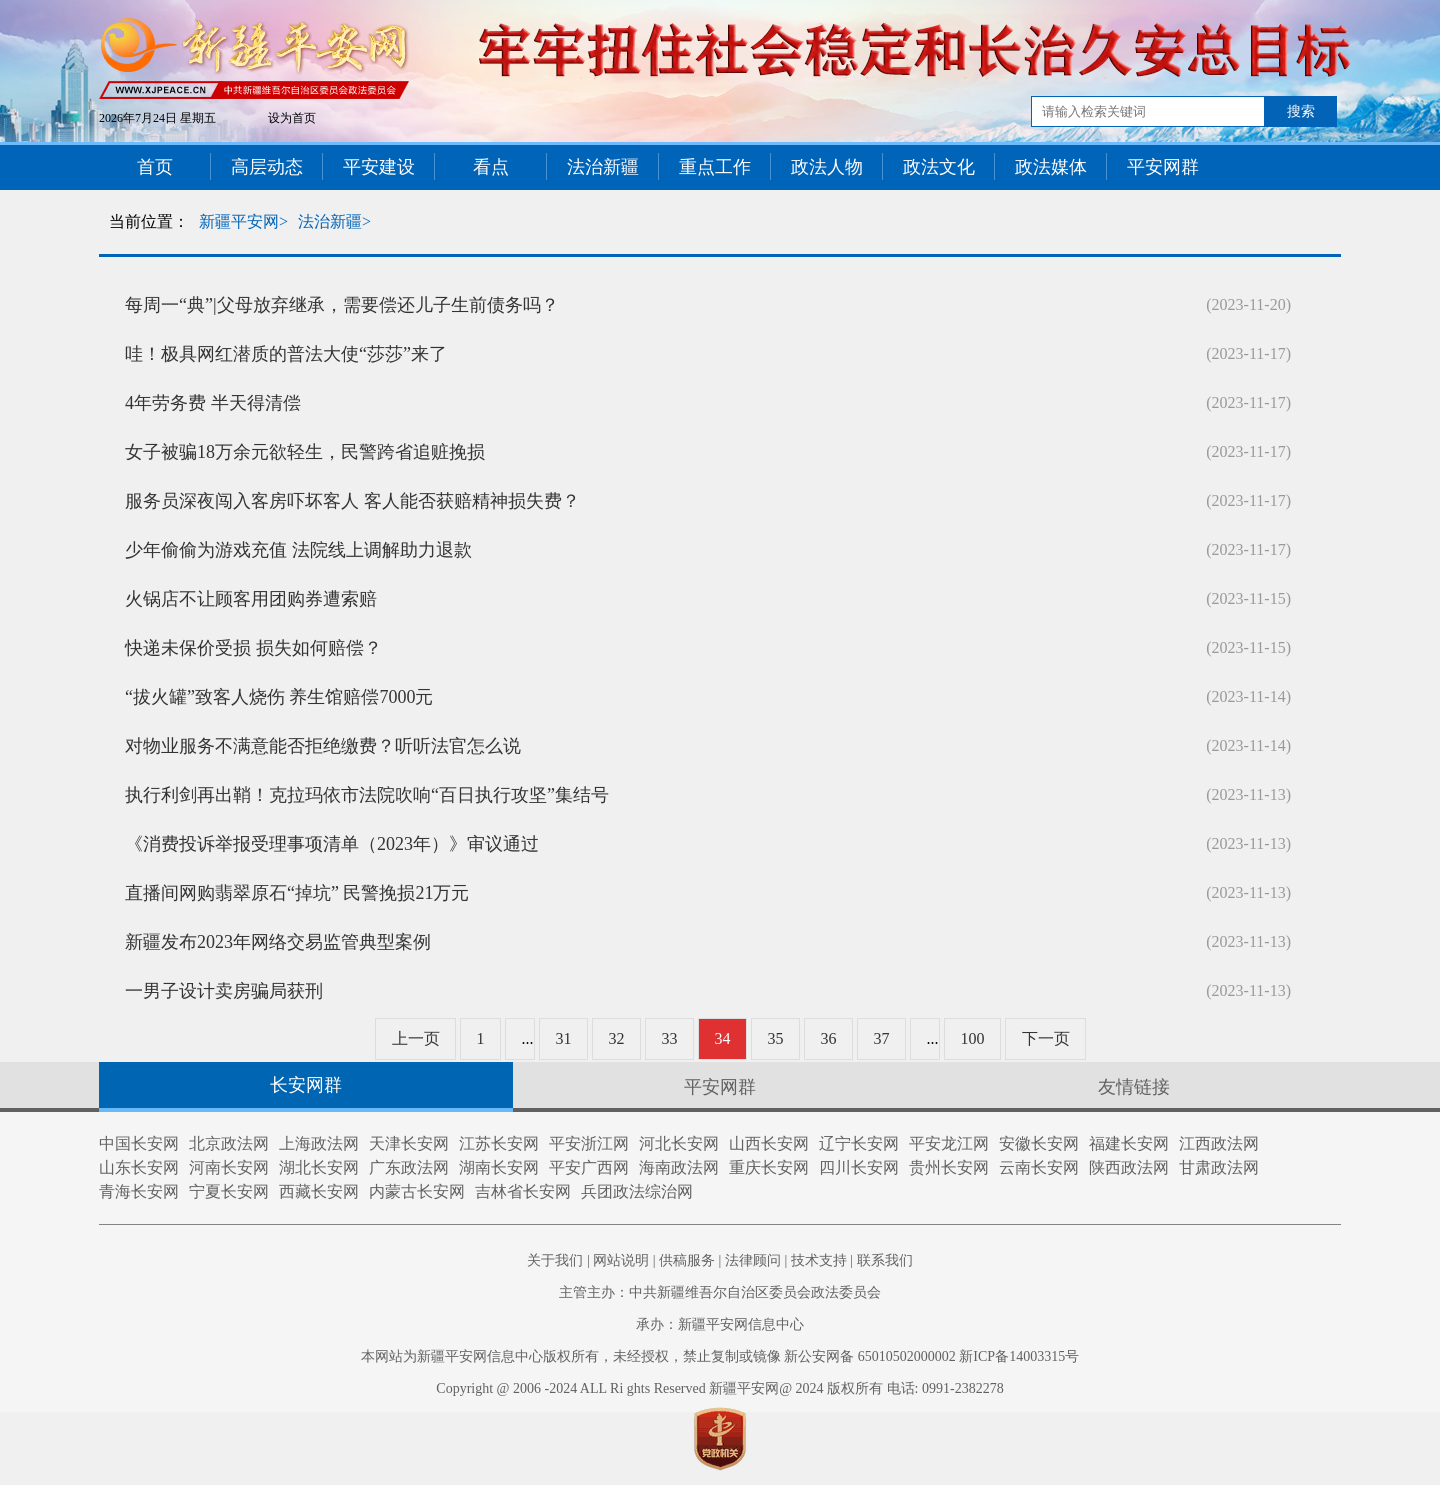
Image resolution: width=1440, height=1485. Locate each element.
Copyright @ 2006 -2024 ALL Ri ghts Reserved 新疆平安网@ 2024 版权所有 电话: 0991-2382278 (719, 1388)
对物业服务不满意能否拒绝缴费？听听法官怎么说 (323, 746)
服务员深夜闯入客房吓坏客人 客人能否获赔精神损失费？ (352, 501)
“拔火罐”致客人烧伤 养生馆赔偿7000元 (279, 697)
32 (617, 1038)
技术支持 (819, 1260)
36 (829, 1038)
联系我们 (885, 1260)
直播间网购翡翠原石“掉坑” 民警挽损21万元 (297, 893)
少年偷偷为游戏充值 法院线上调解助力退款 (298, 550)
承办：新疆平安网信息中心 (720, 1324)
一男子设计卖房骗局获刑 (224, 991)
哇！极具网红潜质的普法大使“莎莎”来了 (286, 354)
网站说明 (621, 1260)
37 (882, 1038)
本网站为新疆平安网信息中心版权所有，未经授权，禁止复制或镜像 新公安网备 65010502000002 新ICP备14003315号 (720, 1356)
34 (723, 1038)
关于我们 (555, 1260)
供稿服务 (687, 1260)
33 (670, 1038)
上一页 (416, 1038)
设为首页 (292, 118)
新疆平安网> (243, 221)
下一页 (1046, 1038)
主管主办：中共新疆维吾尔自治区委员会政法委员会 (720, 1292)
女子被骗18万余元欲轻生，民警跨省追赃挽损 (305, 452)
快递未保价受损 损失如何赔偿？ (253, 648)
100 (973, 1038)
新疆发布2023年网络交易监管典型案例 (278, 942)
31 (564, 1038)
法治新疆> (334, 221)
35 (776, 1038)
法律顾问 (753, 1260)
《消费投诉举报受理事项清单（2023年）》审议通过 (332, 844)
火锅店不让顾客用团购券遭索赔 (251, 599)
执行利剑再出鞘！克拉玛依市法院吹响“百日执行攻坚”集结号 (367, 795)
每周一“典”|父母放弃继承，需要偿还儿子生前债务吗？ (342, 305)
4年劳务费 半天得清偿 (213, 403)
